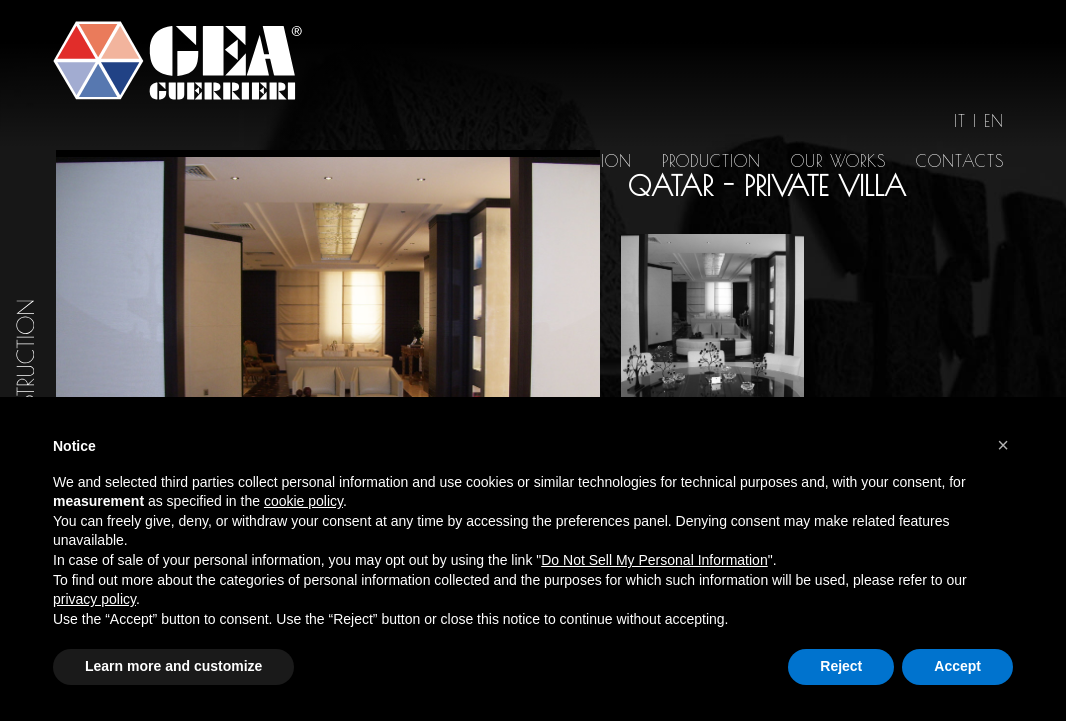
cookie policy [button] (303, 501)
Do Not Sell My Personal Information (654, 560)
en (994, 121)
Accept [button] (957, 666)
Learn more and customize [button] (173, 666)
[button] (1003, 445)
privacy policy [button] (94, 599)
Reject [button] (841, 666)
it (960, 121)
